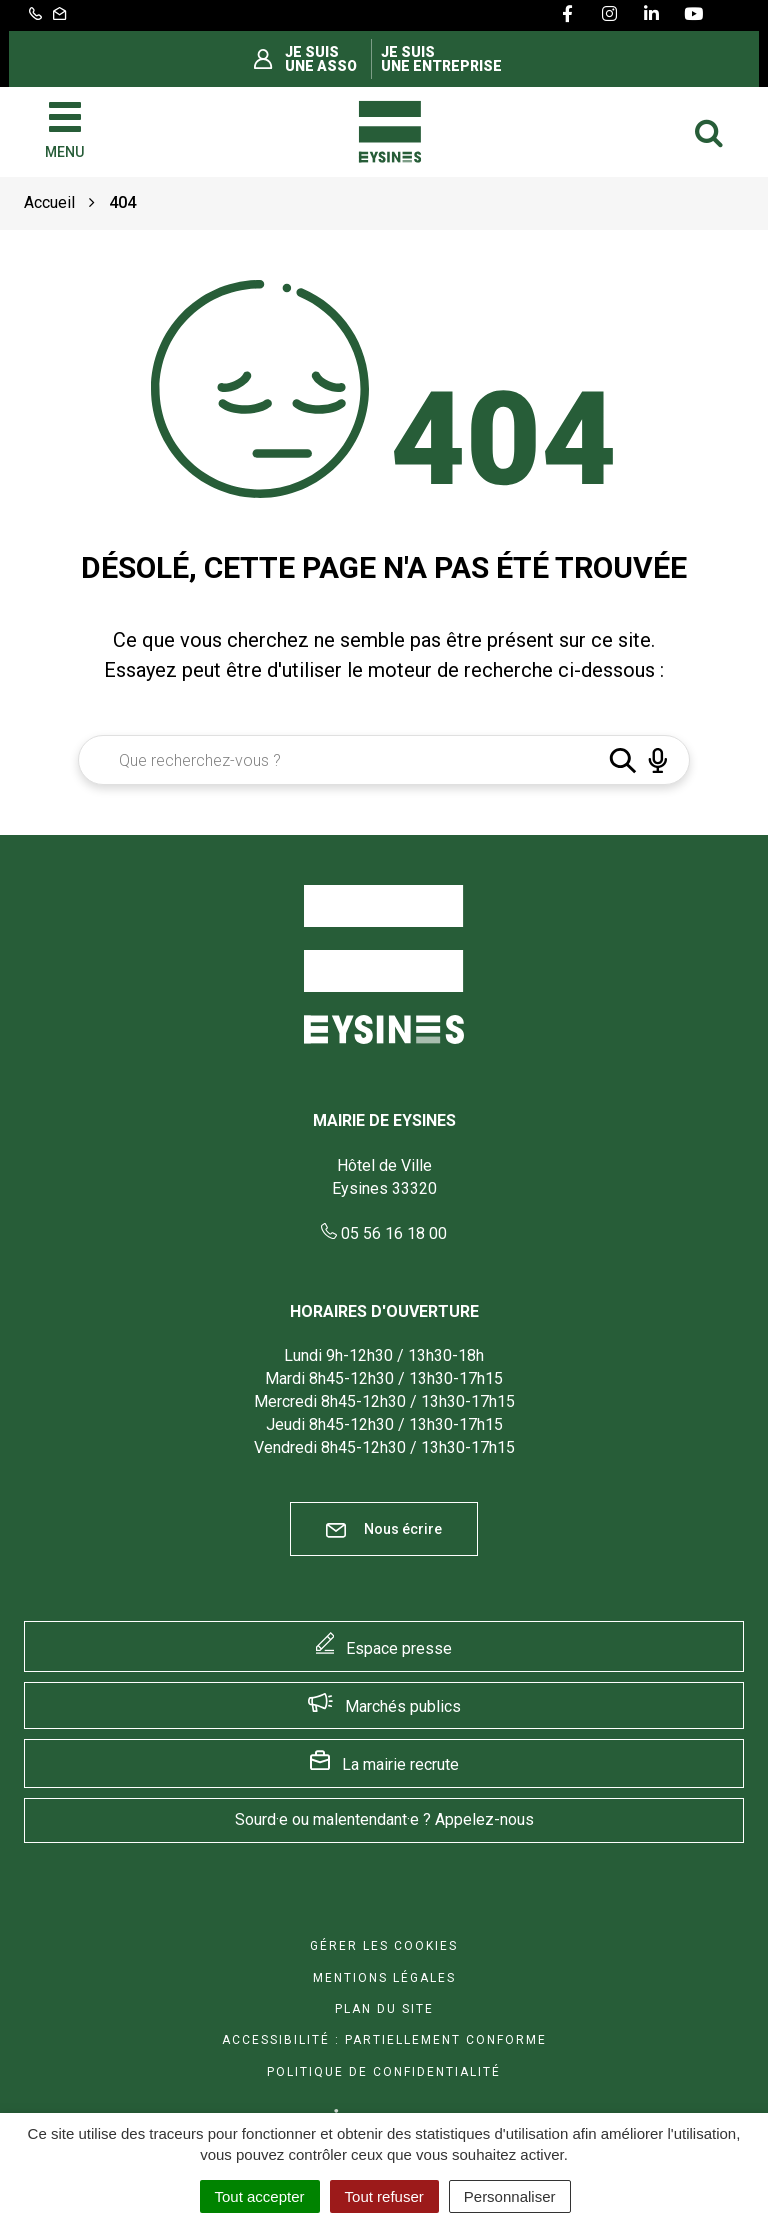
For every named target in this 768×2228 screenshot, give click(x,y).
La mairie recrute (400, 1764)
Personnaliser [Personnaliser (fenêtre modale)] (510, 2196)
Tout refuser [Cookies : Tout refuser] (384, 2196)
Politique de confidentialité (384, 2072)
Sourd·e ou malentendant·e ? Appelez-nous (384, 1819)
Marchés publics (403, 1706)
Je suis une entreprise (441, 59)
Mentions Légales (384, 1978)
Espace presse (399, 1648)
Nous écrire (384, 1529)
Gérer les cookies (384, 1946)
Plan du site (384, 2009)
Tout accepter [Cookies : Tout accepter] (260, 2196)
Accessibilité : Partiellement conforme (384, 2040)
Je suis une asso (321, 59)
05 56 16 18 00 (384, 1233)
